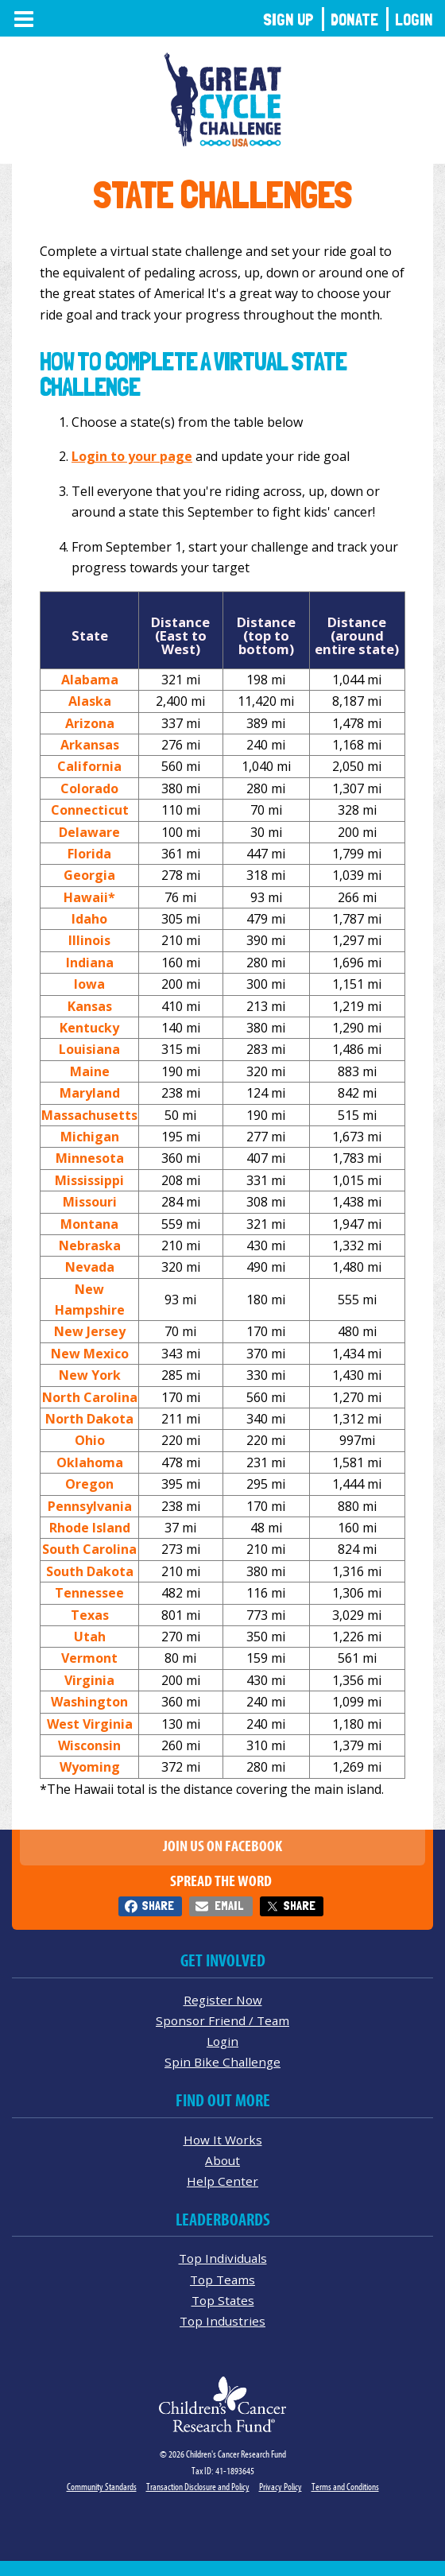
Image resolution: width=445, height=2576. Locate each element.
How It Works (223, 2140)
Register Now (223, 2000)
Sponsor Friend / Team (222, 2020)
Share (157, 1905)
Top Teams (222, 2279)
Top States (223, 2300)
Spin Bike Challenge (222, 2062)
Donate (354, 19)
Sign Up (288, 19)
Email (229, 1905)
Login (414, 19)
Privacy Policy (280, 2487)
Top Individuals (223, 2258)
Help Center (222, 2181)
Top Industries (222, 2321)
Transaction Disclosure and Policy (198, 2487)
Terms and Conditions (345, 2487)
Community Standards (102, 2487)
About (222, 2160)
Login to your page (132, 456)
